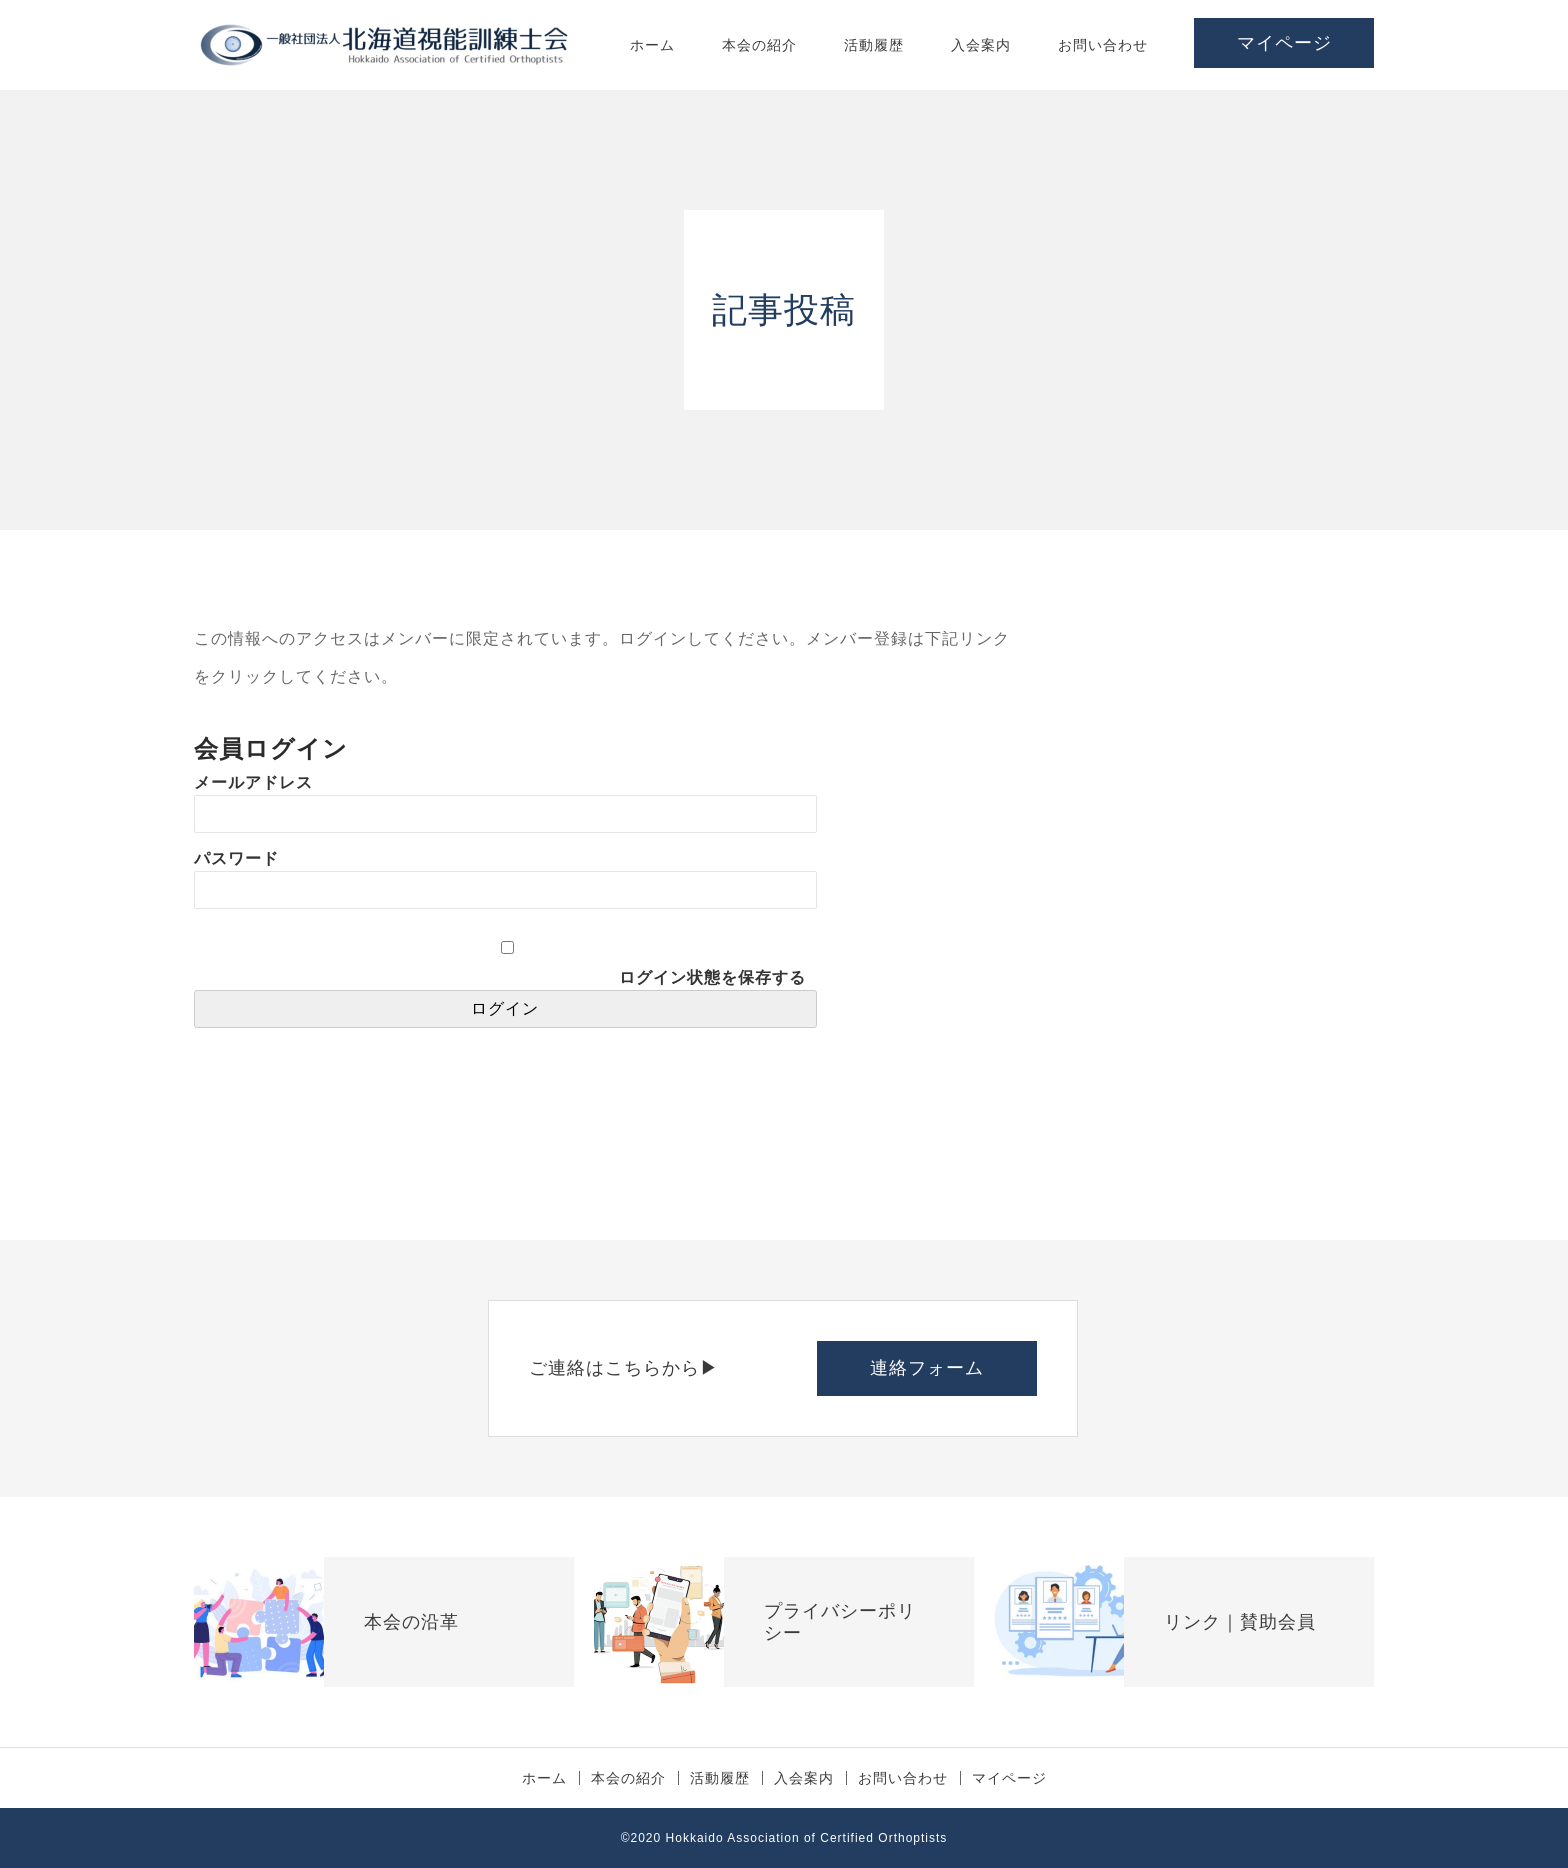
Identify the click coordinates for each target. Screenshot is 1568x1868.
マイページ (1284, 43)
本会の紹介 (759, 45)
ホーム (652, 45)
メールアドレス (253, 782)
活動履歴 (874, 45)
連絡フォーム (927, 1368)
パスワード (236, 858)
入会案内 (981, 45)
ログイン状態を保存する (712, 977)
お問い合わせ (1103, 45)
